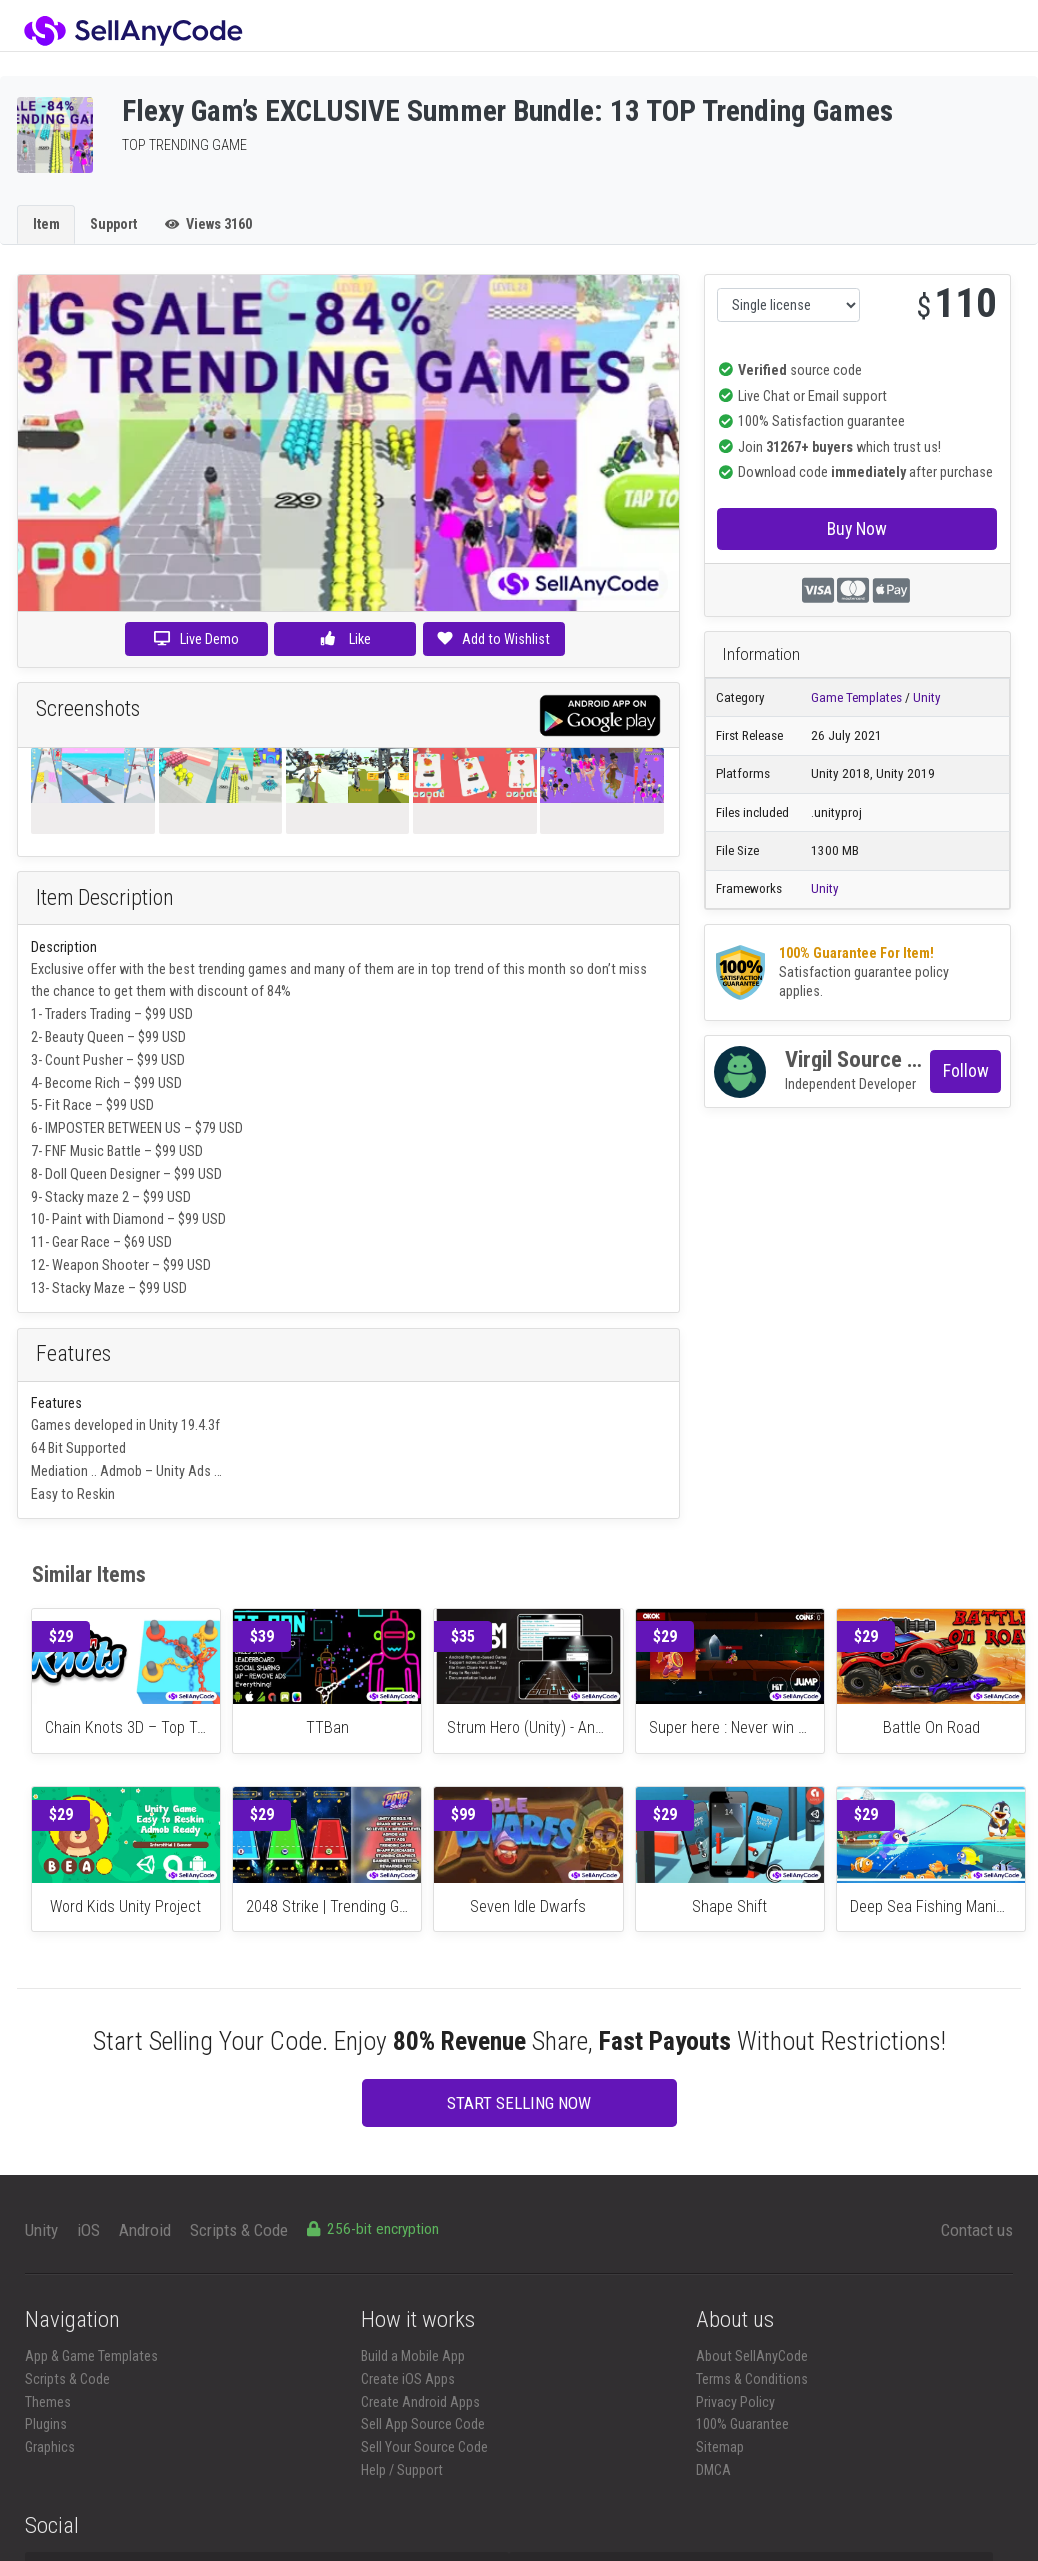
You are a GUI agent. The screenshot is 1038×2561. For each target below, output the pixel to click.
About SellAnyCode (752, 2356)
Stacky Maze (88, 1288)
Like (344, 639)
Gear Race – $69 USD (112, 1242)
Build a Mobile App (413, 2356)
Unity (927, 697)
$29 (61, 1636)
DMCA (713, 2470)
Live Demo (196, 639)
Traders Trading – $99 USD (119, 1014)
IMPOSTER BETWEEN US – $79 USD (144, 1128)
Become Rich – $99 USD (113, 1083)
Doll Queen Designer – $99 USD (133, 1174)
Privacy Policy (735, 2402)
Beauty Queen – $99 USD (115, 1037)
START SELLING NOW (519, 2103)
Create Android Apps (420, 2402)
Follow (966, 1070)
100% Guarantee (742, 2424)
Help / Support (402, 2470)
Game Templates (856, 697)
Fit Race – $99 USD (99, 1105)
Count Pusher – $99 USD (115, 1060)
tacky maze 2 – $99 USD (122, 1197)
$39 (262, 1636)
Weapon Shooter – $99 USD (131, 1265)
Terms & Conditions (752, 2379)
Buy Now (857, 528)
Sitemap (720, 2447)
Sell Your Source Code (424, 2447)
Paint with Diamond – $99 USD (139, 1219)
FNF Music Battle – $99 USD (124, 1151)
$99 (463, 1814)
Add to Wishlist (493, 639)
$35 (463, 1636)
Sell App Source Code (423, 2424)
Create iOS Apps (408, 2379)
